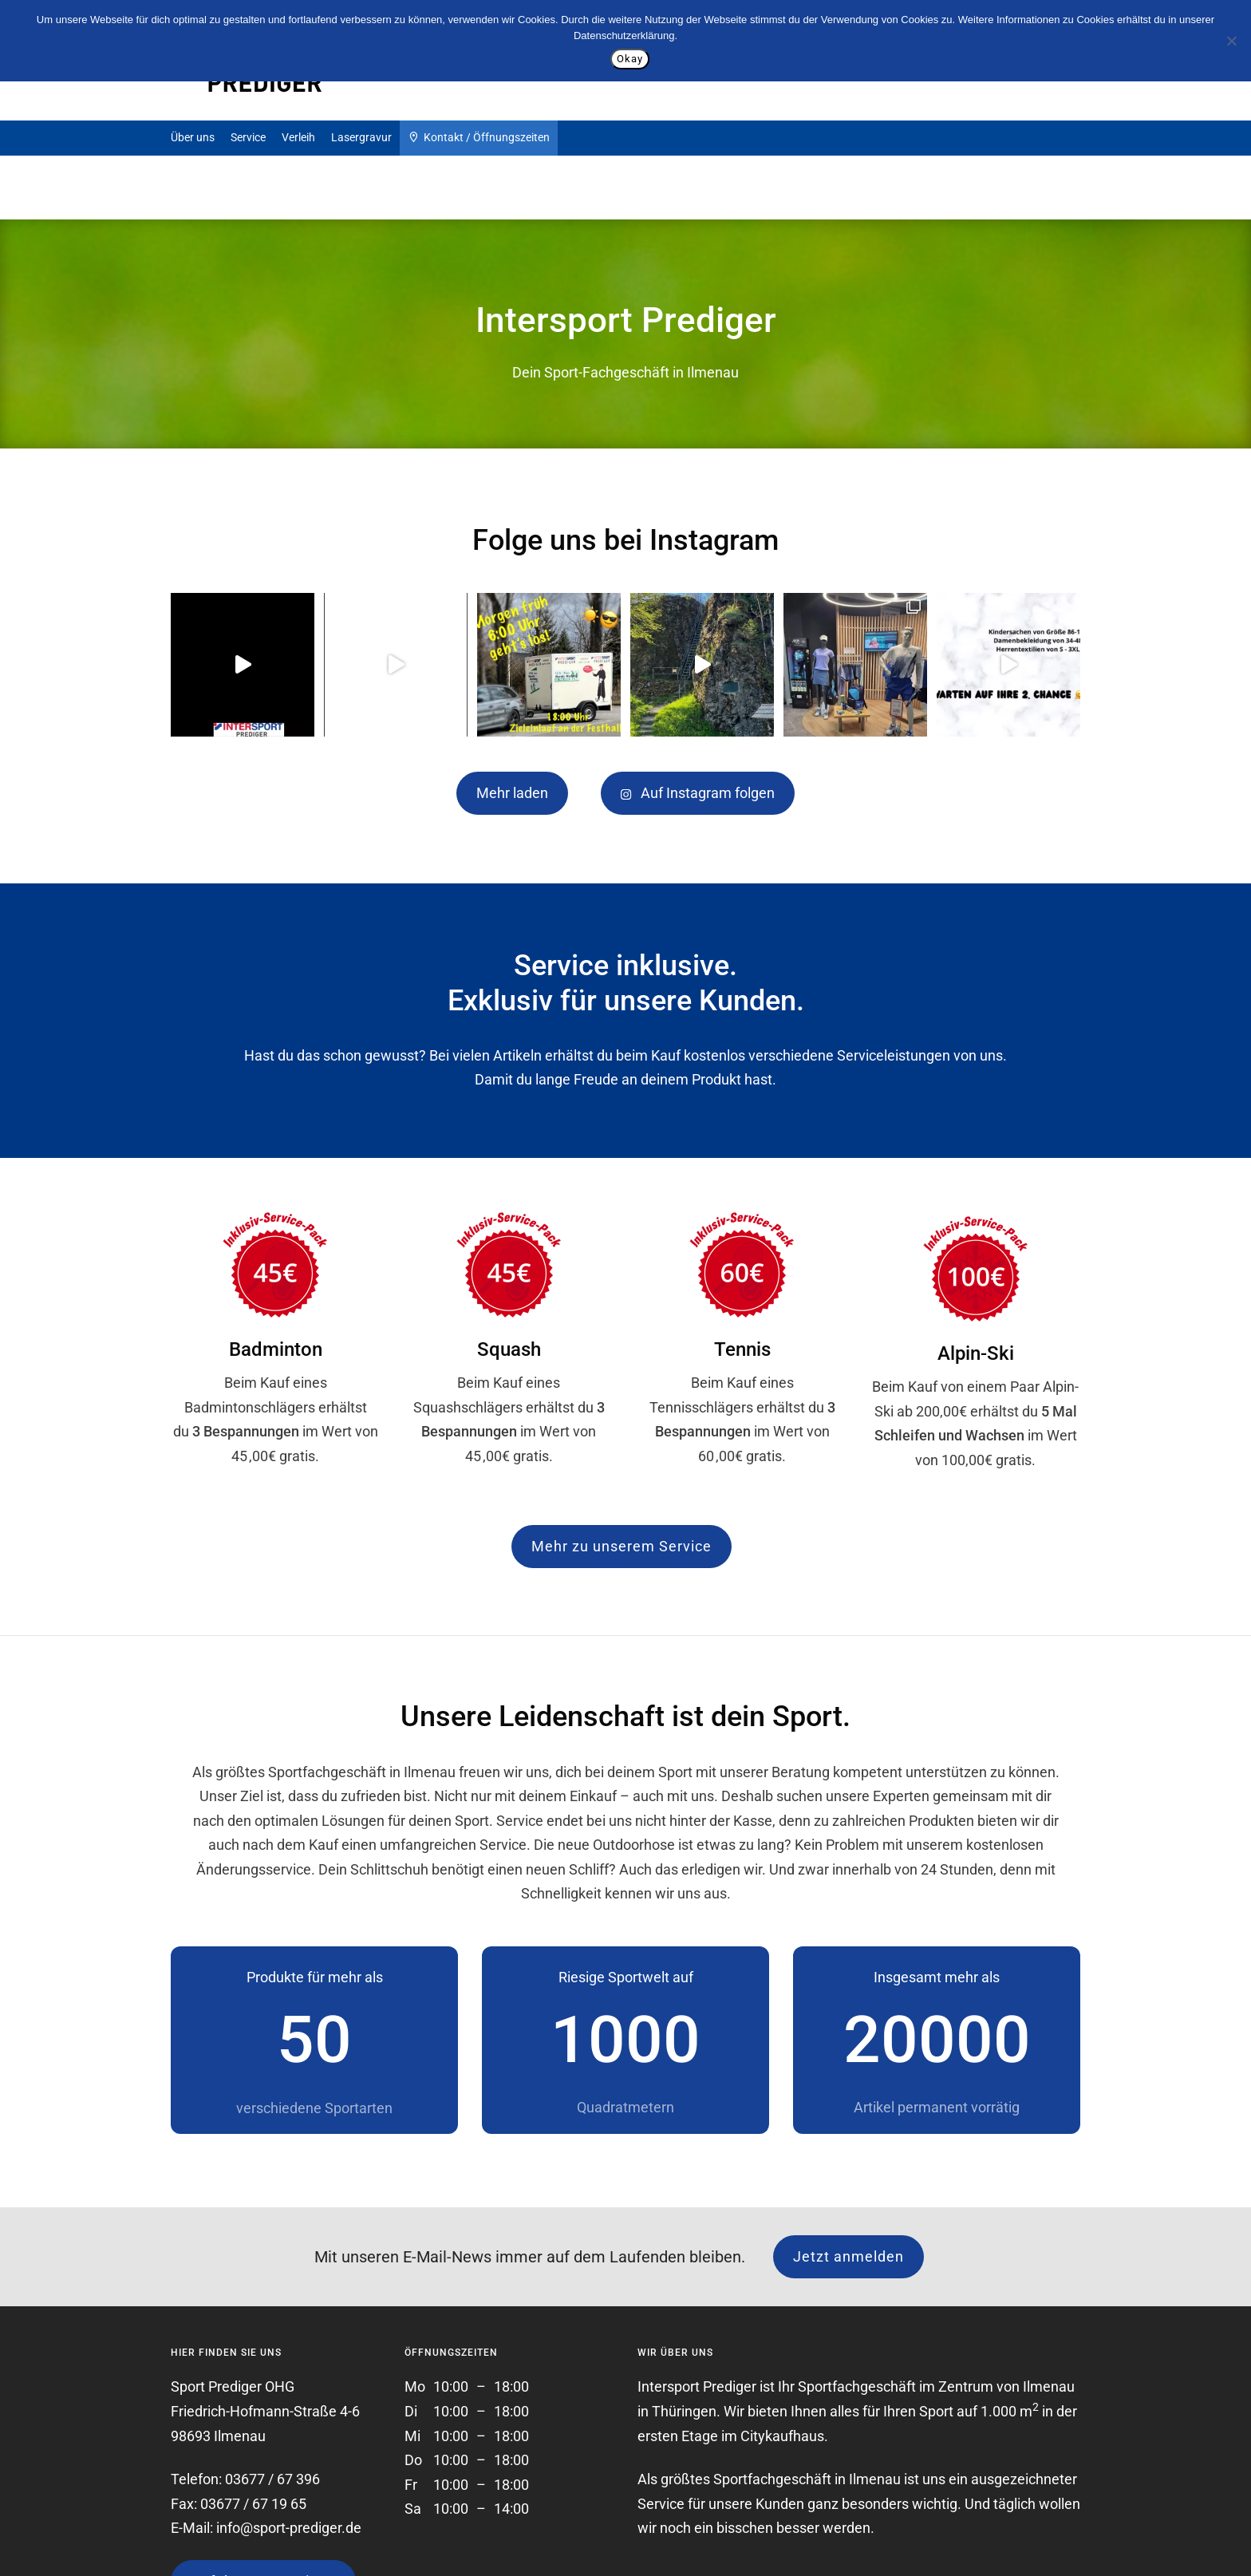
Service (248, 137)
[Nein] (1231, 41)
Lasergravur (361, 137)
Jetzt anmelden (848, 2256)
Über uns (193, 137)
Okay (630, 59)
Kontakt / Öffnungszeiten (479, 136)
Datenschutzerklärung (624, 35)
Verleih (298, 137)
